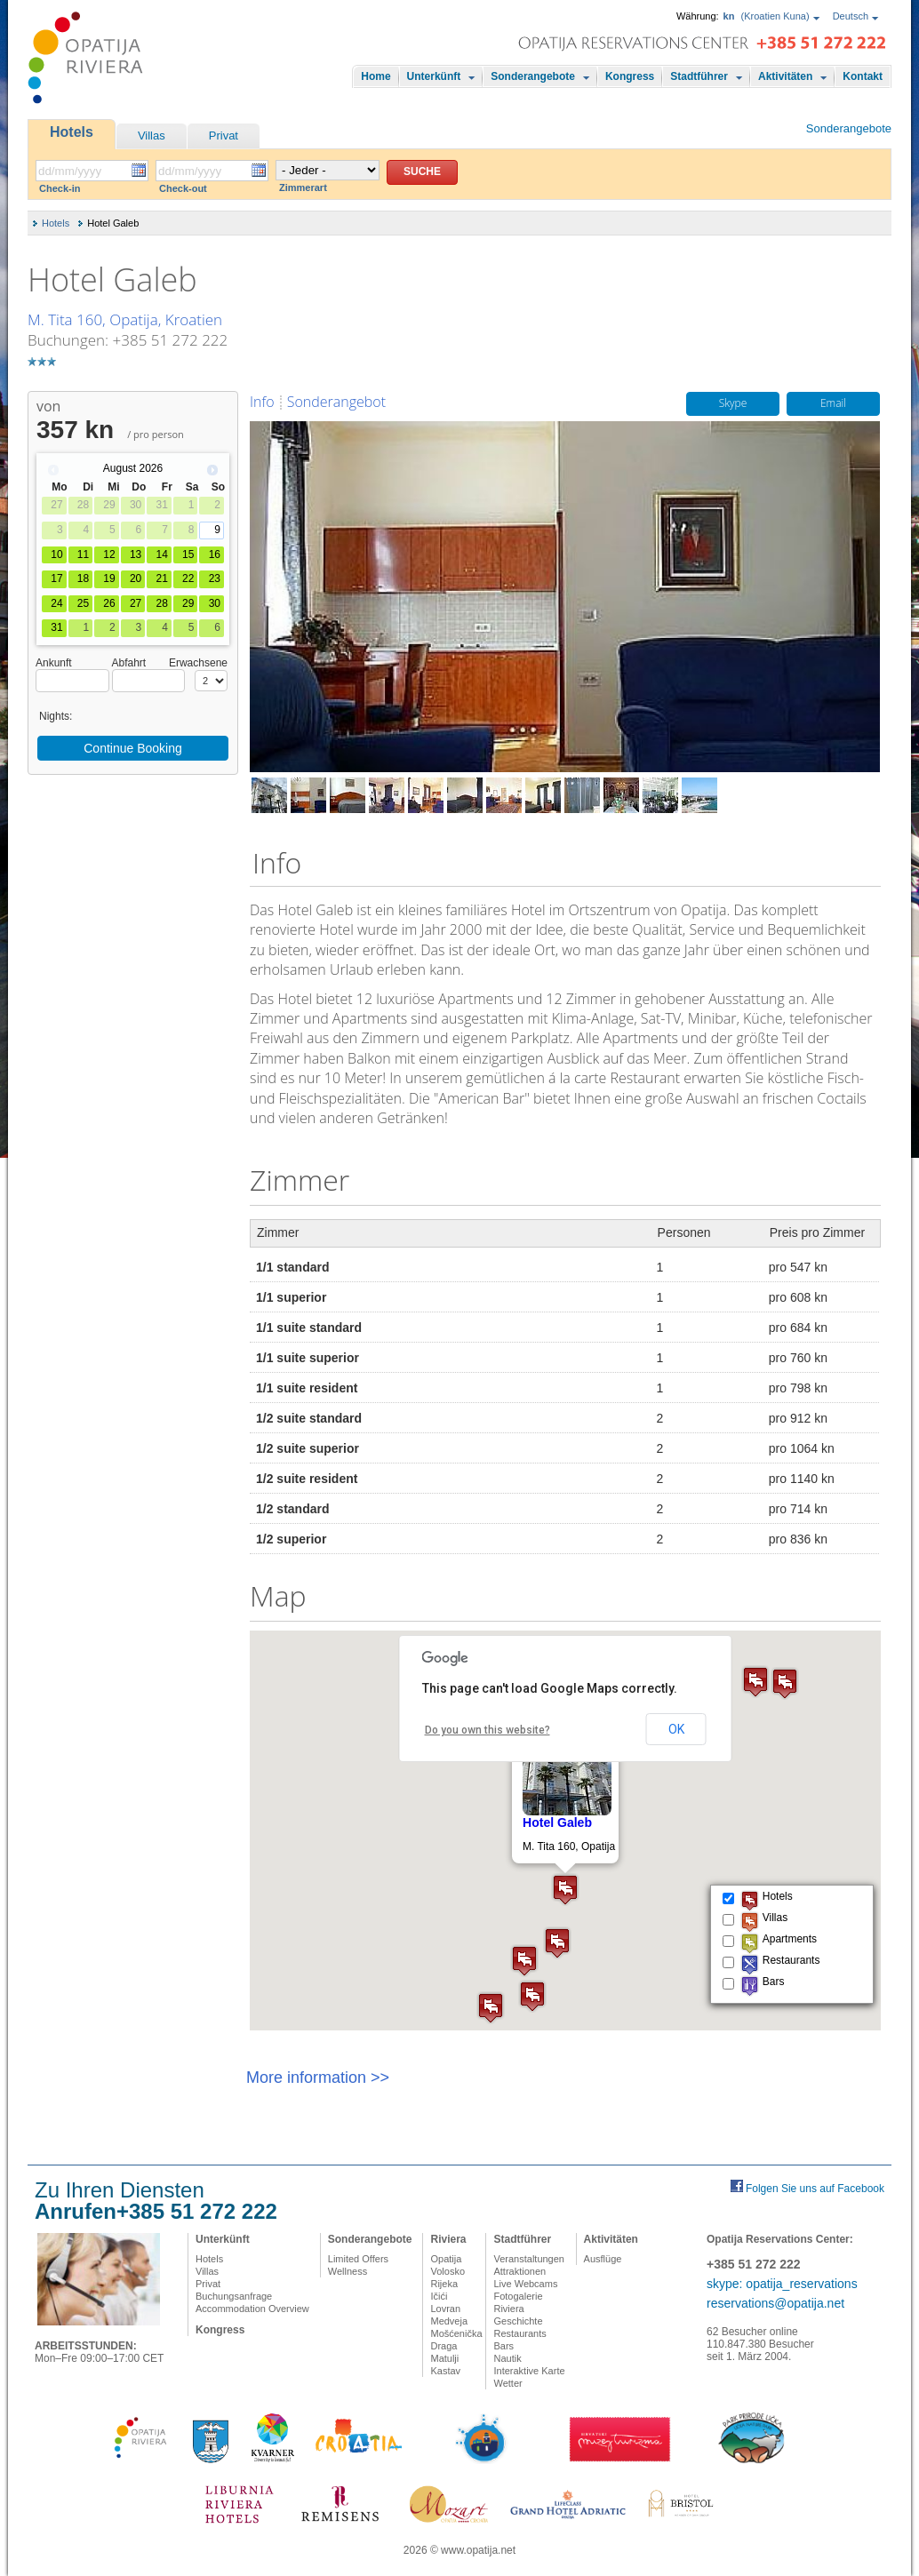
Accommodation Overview (252, 2308)
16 (214, 554)
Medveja (448, 2321)
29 (188, 603)
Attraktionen (519, 2271)
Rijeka (444, 2283)
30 (214, 603)
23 (214, 578)
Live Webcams (525, 2283)
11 (83, 554)
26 (109, 603)
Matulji (444, 2358)
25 (83, 603)
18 (83, 578)
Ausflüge (603, 2258)
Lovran (445, 2308)
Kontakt (863, 76)
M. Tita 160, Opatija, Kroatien (125, 319)
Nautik (507, 2358)
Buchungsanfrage (234, 2296)
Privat (223, 135)
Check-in (59, 188)
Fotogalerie (517, 2296)
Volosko (447, 2271)
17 (56, 578)
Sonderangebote (533, 76)
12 (109, 554)
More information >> (317, 2077)
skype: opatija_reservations (782, 2284)
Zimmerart (303, 187)
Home (375, 76)
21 (161, 578)
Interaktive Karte (528, 2370)
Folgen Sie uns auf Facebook (815, 2188)
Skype (733, 404)
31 (56, 627)
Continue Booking (133, 748)
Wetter (507, 2383)
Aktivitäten (785, 76)
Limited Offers (358, 2258)
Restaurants (519, 2333)
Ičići (438, 2296)
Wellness (347, 2271)
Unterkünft (434, 76)
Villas (151, 135)
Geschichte (517, 2321)
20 (135, 578)
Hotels (71, 132)
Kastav (445, 2370)
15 (188, 554)
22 (188, 578)
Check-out (183, 188)
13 (135, 554)
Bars (503, 2346)
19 (109, 578)
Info (262, 401)
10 (56, 554)
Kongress (629, 76)
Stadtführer (699, 76)
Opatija (445, 2258)
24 (56, 603)
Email (833, 404)
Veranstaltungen (528, 2258)
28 (161, 603)
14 (161, 554)
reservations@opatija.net (775, 2303)
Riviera (448, 2239)
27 (135, 603)
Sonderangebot (336, 401)
